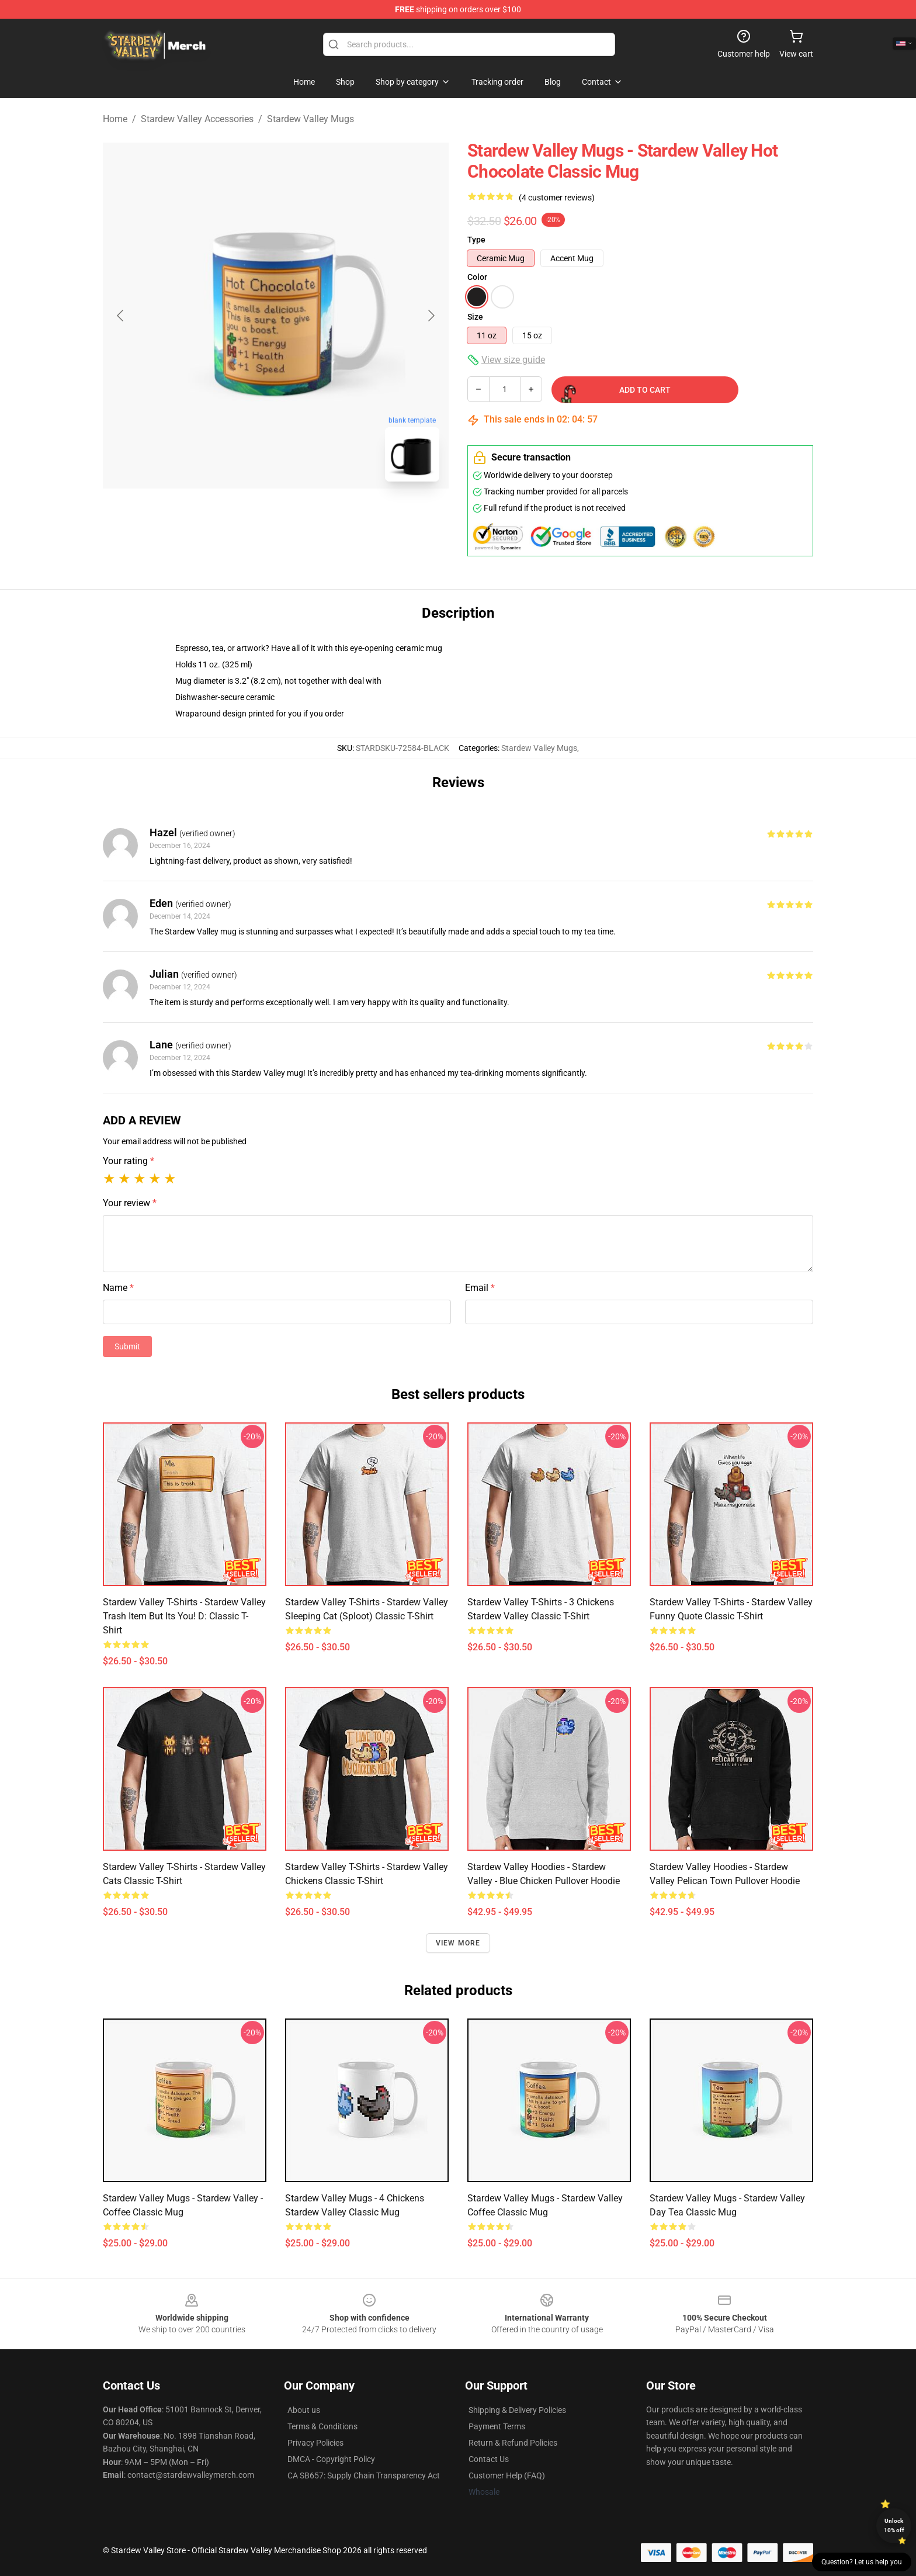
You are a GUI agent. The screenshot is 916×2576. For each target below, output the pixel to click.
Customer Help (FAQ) (507, 2475)
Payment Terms (497, 2426)
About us (303, 2410)
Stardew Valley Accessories (197, 118)
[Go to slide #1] (245, 517)
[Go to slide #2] (306, 517)
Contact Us (489, 2459)
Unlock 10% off (894, 2525)
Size (475, 316)
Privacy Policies (315, 2442)
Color (477, 277)
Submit (127, 1346)
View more (458, 1943)
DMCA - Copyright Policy (331, 2459)
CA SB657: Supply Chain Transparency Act (363, 2475)
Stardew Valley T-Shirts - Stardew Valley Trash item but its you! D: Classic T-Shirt (184, 1616)
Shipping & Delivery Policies (517, 2410)
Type (476, 239)
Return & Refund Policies (513, 2442)
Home (115, 118)
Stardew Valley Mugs (310, 118)
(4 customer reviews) (557, 197)
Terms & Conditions (322, 2426)
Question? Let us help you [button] (861, 2562)
